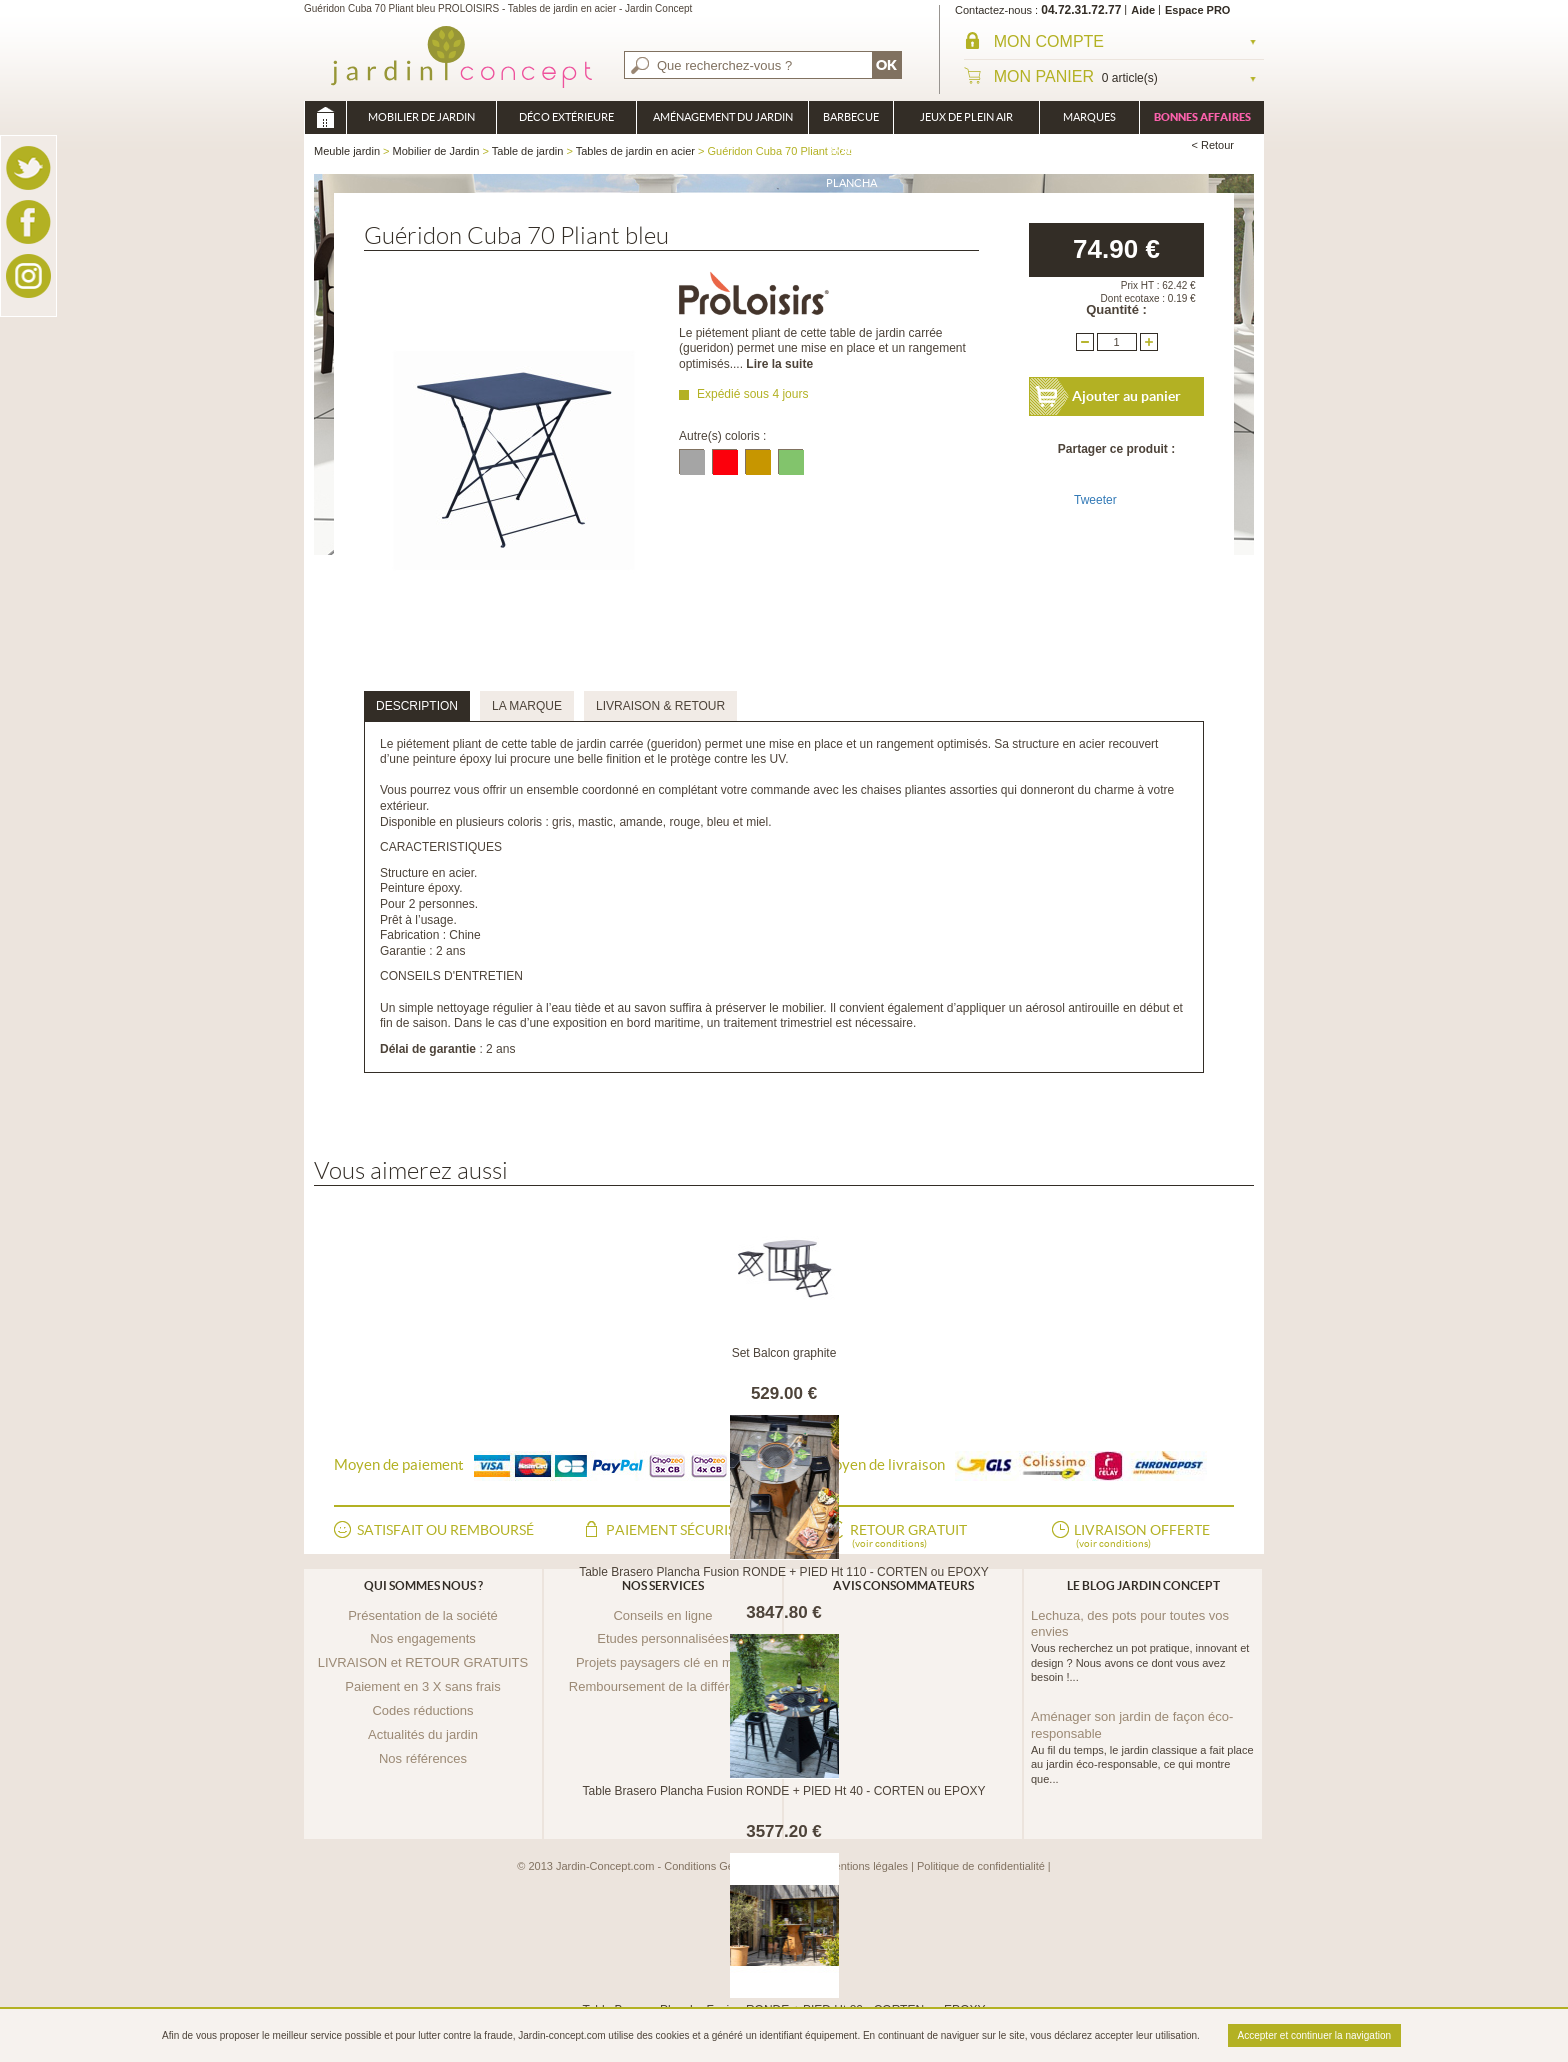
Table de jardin (528, 151)
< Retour (1213, 145)
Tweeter (1095, 500)
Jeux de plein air (966, 117)
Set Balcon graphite (784, 1353)
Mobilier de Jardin (421, 117)
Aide (1143, 10)
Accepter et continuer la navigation (1314, 2035)
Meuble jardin (325, 117)
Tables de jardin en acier (635, 151)
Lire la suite (779, 364)
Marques (1089, 117)
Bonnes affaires (1202, 117)
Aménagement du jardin (723, 117)
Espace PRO (1197, 10)
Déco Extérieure (566, 117)
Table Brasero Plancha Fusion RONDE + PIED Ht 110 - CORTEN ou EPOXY (784, 1572)
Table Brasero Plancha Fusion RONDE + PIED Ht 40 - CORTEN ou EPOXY (784, 1791)
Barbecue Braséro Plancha (851, 122)
